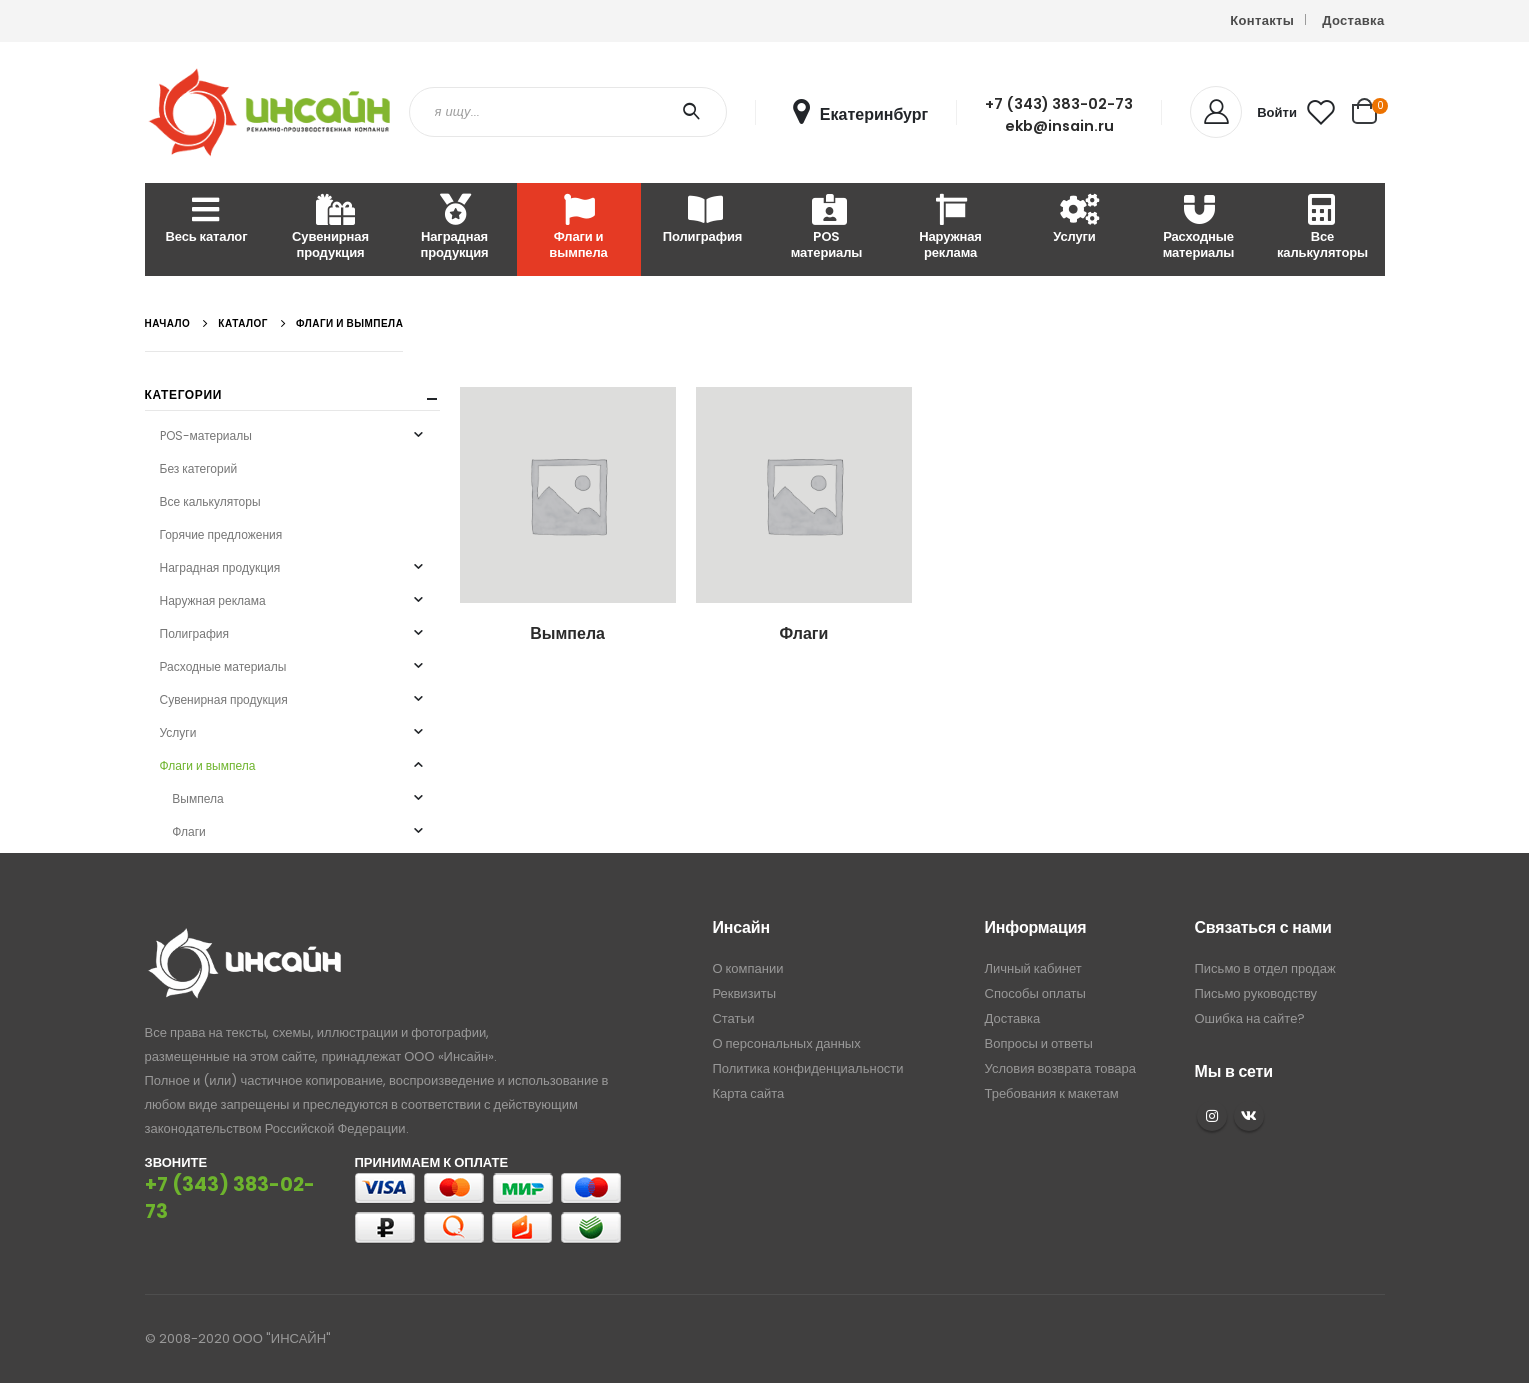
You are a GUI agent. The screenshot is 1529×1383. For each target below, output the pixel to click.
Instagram (1212, 1116)
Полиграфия (702, 220)
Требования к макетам (1052, 1093)
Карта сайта (748, 1093)
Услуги (1074, 220)
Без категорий (199, 468)
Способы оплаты (1035, 993)
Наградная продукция (454, 228)
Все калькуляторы (1322, 228)
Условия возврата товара (1060, 1068)
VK (1249, 1116)
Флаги (188, 831)
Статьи (733, 1018)
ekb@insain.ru (1059, 126)
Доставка (1353, 20)
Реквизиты (744, 993)
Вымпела (197, 798)
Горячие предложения (221, 534)
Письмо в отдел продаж (1265, 968)
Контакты (1262, 20)
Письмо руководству (1256, 993)
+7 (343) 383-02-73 (1059, 104)
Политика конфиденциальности (807, 1068)
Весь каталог (207, 220)
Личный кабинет (1033, 968)
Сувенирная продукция (330, 228)
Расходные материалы (1199, 228)
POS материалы (827, 228)
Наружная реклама (950, 228)
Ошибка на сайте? (1250, 1018)
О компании (747, 968)
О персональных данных (786, 1043)
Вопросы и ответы (1039, 1043)
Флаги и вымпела (578, 228)
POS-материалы (206, 435)
